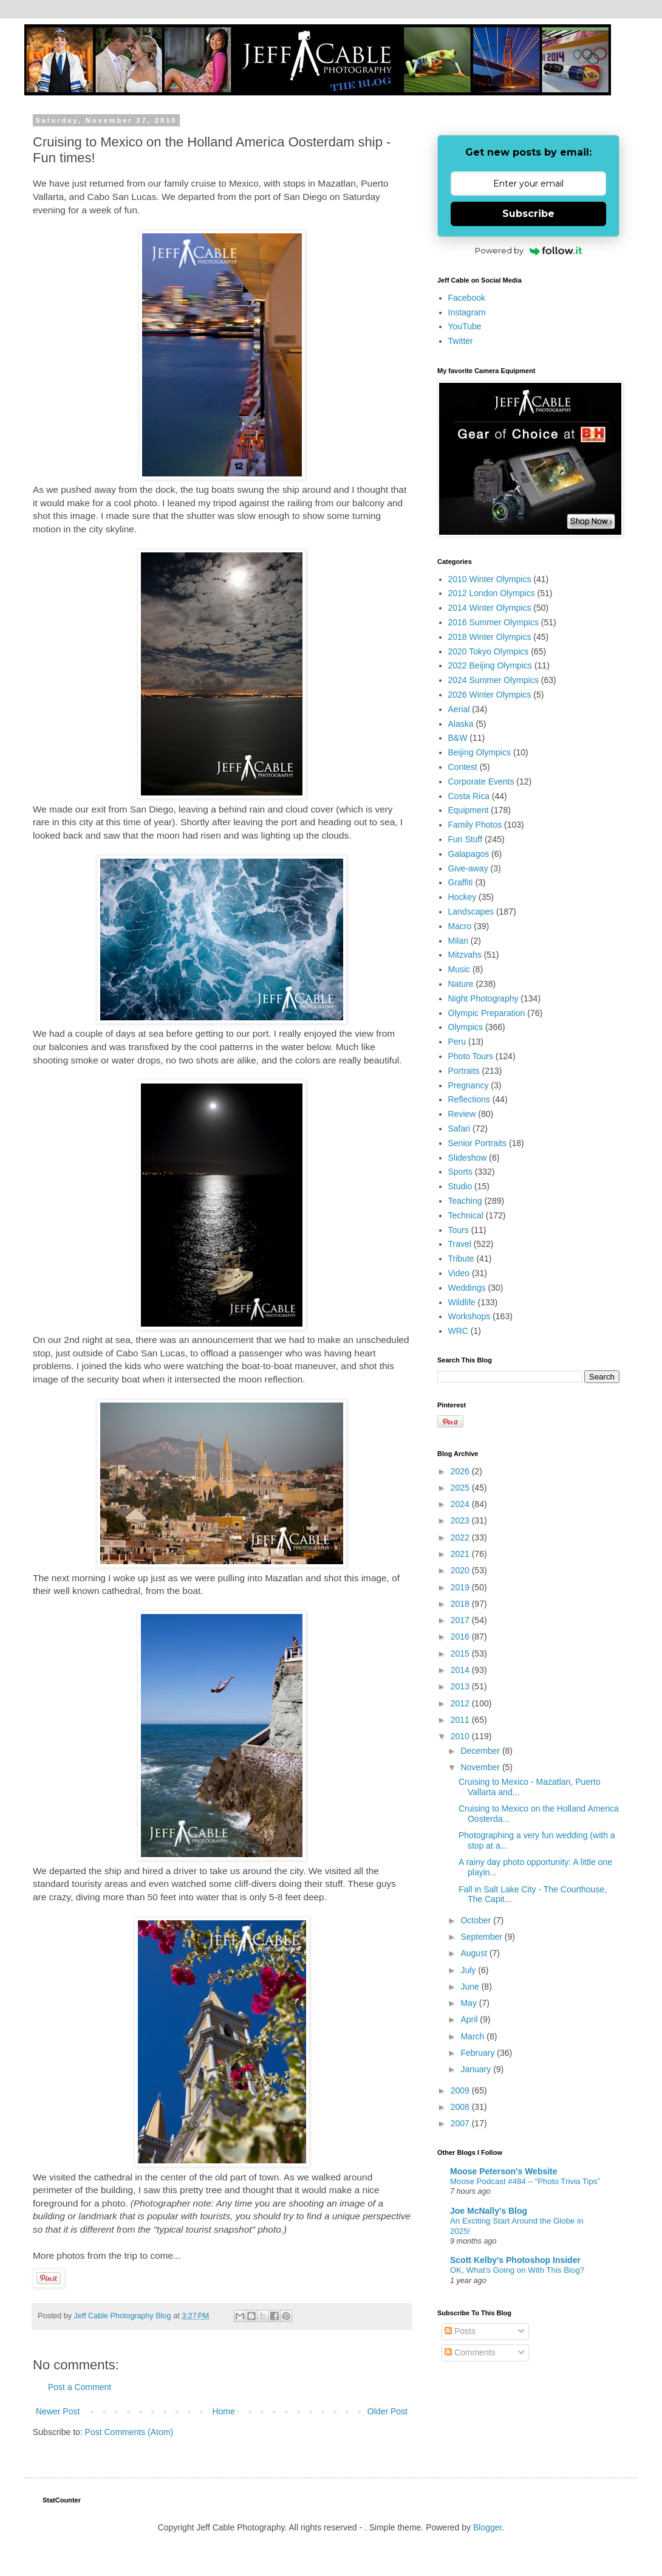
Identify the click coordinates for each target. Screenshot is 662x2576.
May (469, 2003)
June (470, 1986)
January (476, 2069)
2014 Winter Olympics (489, 608)
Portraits (464, 1071)
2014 (461, 1670)
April (470, 2019)
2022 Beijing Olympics (490, 665)
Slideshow (467, 1158)
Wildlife (462, 1302)
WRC (458, 1331)
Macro (460, 926)
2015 (461, 1653)
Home (223, 2411)
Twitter (460, 341)
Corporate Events (481, 781)
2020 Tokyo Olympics (488, 651)
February (478, 2053)
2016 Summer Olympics (493, 622)
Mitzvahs (465, 955)
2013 (461, 1686)
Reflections (469, 1099)
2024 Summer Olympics (493, 680)
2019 (461, 1587)
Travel (459, 1244)
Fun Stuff (465, 839)
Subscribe (528, 213)
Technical (465, 1215)
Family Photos (475, 824)
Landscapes (471, 911)
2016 (461, 1636)
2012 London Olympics (491, 593)
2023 (461, 1520)
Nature (461, 984)
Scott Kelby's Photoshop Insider (515, 2260)
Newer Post (58, 2411)
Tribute (461, 1258)
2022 (461, 1537)
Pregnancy (468, 1085)
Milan (458, 941)
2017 (461, 1620)
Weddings (467, 1288)
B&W (458, 738)
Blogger (487, 2527)
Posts (460, 2331)
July (469, 1970)
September (482, 1937)
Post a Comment (79, 2387)
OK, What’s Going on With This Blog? (517, 2270)
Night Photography (483, 998)
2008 (461, 2107)
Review (462, 1114)
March (473, 2036)
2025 (461, 1487)
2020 (461, 1570)
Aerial (459, 709)
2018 (461, 1604)
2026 (461, 1471)
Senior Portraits (477, 1143)
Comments (470, 2352)
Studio (460, 1186)
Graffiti (460, 882)
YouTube (465, 326)
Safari (459, 1128)
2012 (461, 1703)
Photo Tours (470, 1056)
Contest (462, 767)
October (476, 1920)
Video (459, 1273)
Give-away (468, 868)
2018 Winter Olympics (489, 637)
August (474, 1953)
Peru (457, 1041)
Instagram (467, 312)
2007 (461, 2123)
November (481, 1767)
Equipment (468, 810)
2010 (461, 1736)
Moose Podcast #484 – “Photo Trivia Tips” (525, 2181)
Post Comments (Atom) (129, 2432)
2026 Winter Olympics (489, 694)
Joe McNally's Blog (488, 2211)
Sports (460, 1171)
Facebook (466, 298)
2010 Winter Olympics (489, 579)
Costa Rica (469, 796)
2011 (461, 1720)
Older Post (387, 2411)
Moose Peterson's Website (504, 2171)
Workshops (469, 1316)
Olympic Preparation (486, 1013)
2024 (461, 1504)
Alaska (461, 724)
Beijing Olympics (479, 752)
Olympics (465, 1027)
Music (459, 969)
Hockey (462, 897)
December (481, 1751)
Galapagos (469, 854)
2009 (461, 2090)
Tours (458, 1230)
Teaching (465, 1201)
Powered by (528, 250)
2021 (461, 1554)
